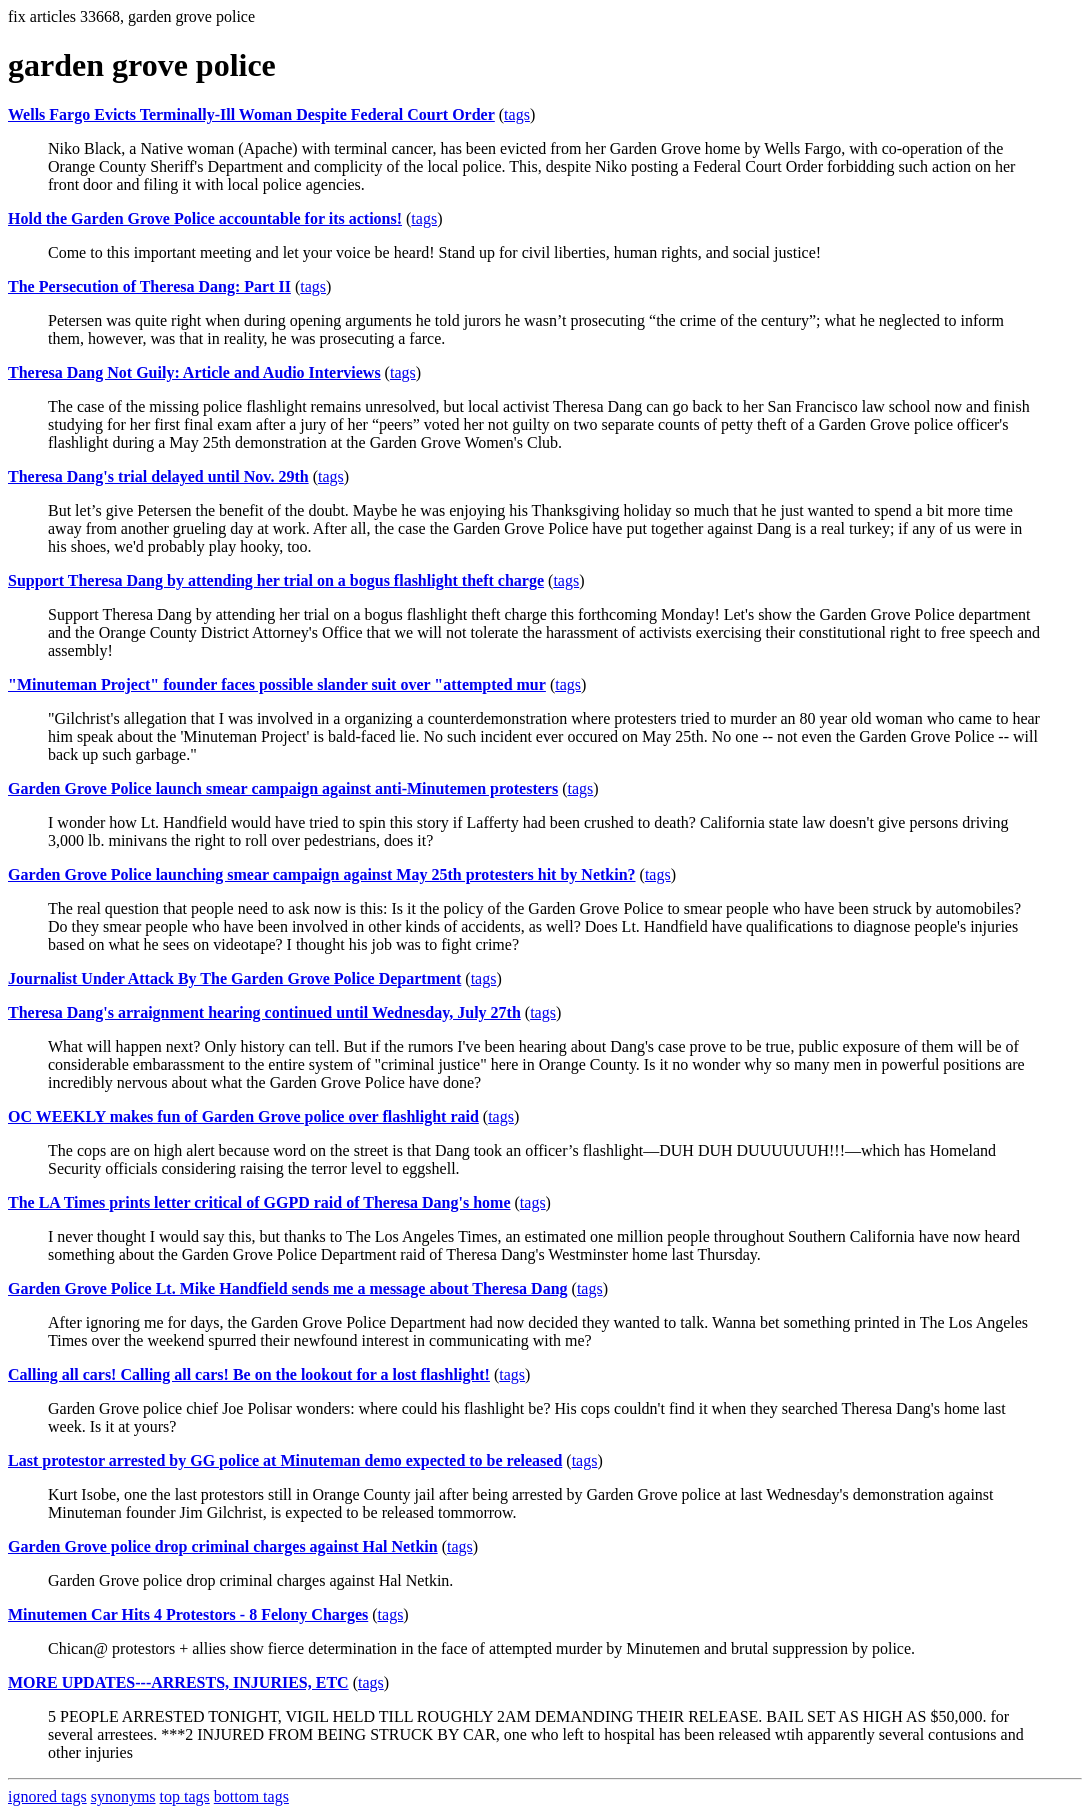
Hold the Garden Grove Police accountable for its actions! (205, 218)
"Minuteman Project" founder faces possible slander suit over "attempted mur (277, 684)
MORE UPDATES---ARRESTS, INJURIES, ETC (178, 1682)
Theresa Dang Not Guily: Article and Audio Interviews (194, 372)
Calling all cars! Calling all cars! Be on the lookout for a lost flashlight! (249, 1374)
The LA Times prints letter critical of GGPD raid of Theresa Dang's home (259, 1202)
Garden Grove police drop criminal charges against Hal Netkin (223, 1546)
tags (517, 114)
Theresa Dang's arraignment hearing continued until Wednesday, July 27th (264, 1012)
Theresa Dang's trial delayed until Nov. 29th (158, 476)
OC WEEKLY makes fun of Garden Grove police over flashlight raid (243, 1116)
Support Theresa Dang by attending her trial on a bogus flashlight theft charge (276, 580)
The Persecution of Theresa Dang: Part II (149, 286)
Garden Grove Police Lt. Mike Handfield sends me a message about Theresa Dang (288, 1288)
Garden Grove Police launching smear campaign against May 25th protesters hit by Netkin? (322, 874)
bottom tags (251, 1796)
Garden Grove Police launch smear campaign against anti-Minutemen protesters (283, 788)
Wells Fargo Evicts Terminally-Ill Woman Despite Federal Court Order (251, 114)
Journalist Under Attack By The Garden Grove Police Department (234, 978)
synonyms (123, 1796)
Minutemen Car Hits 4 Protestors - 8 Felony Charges (188, 1614)
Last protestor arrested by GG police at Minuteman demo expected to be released (285, 1460)
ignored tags (47, 1796)
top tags (185, 1796)
